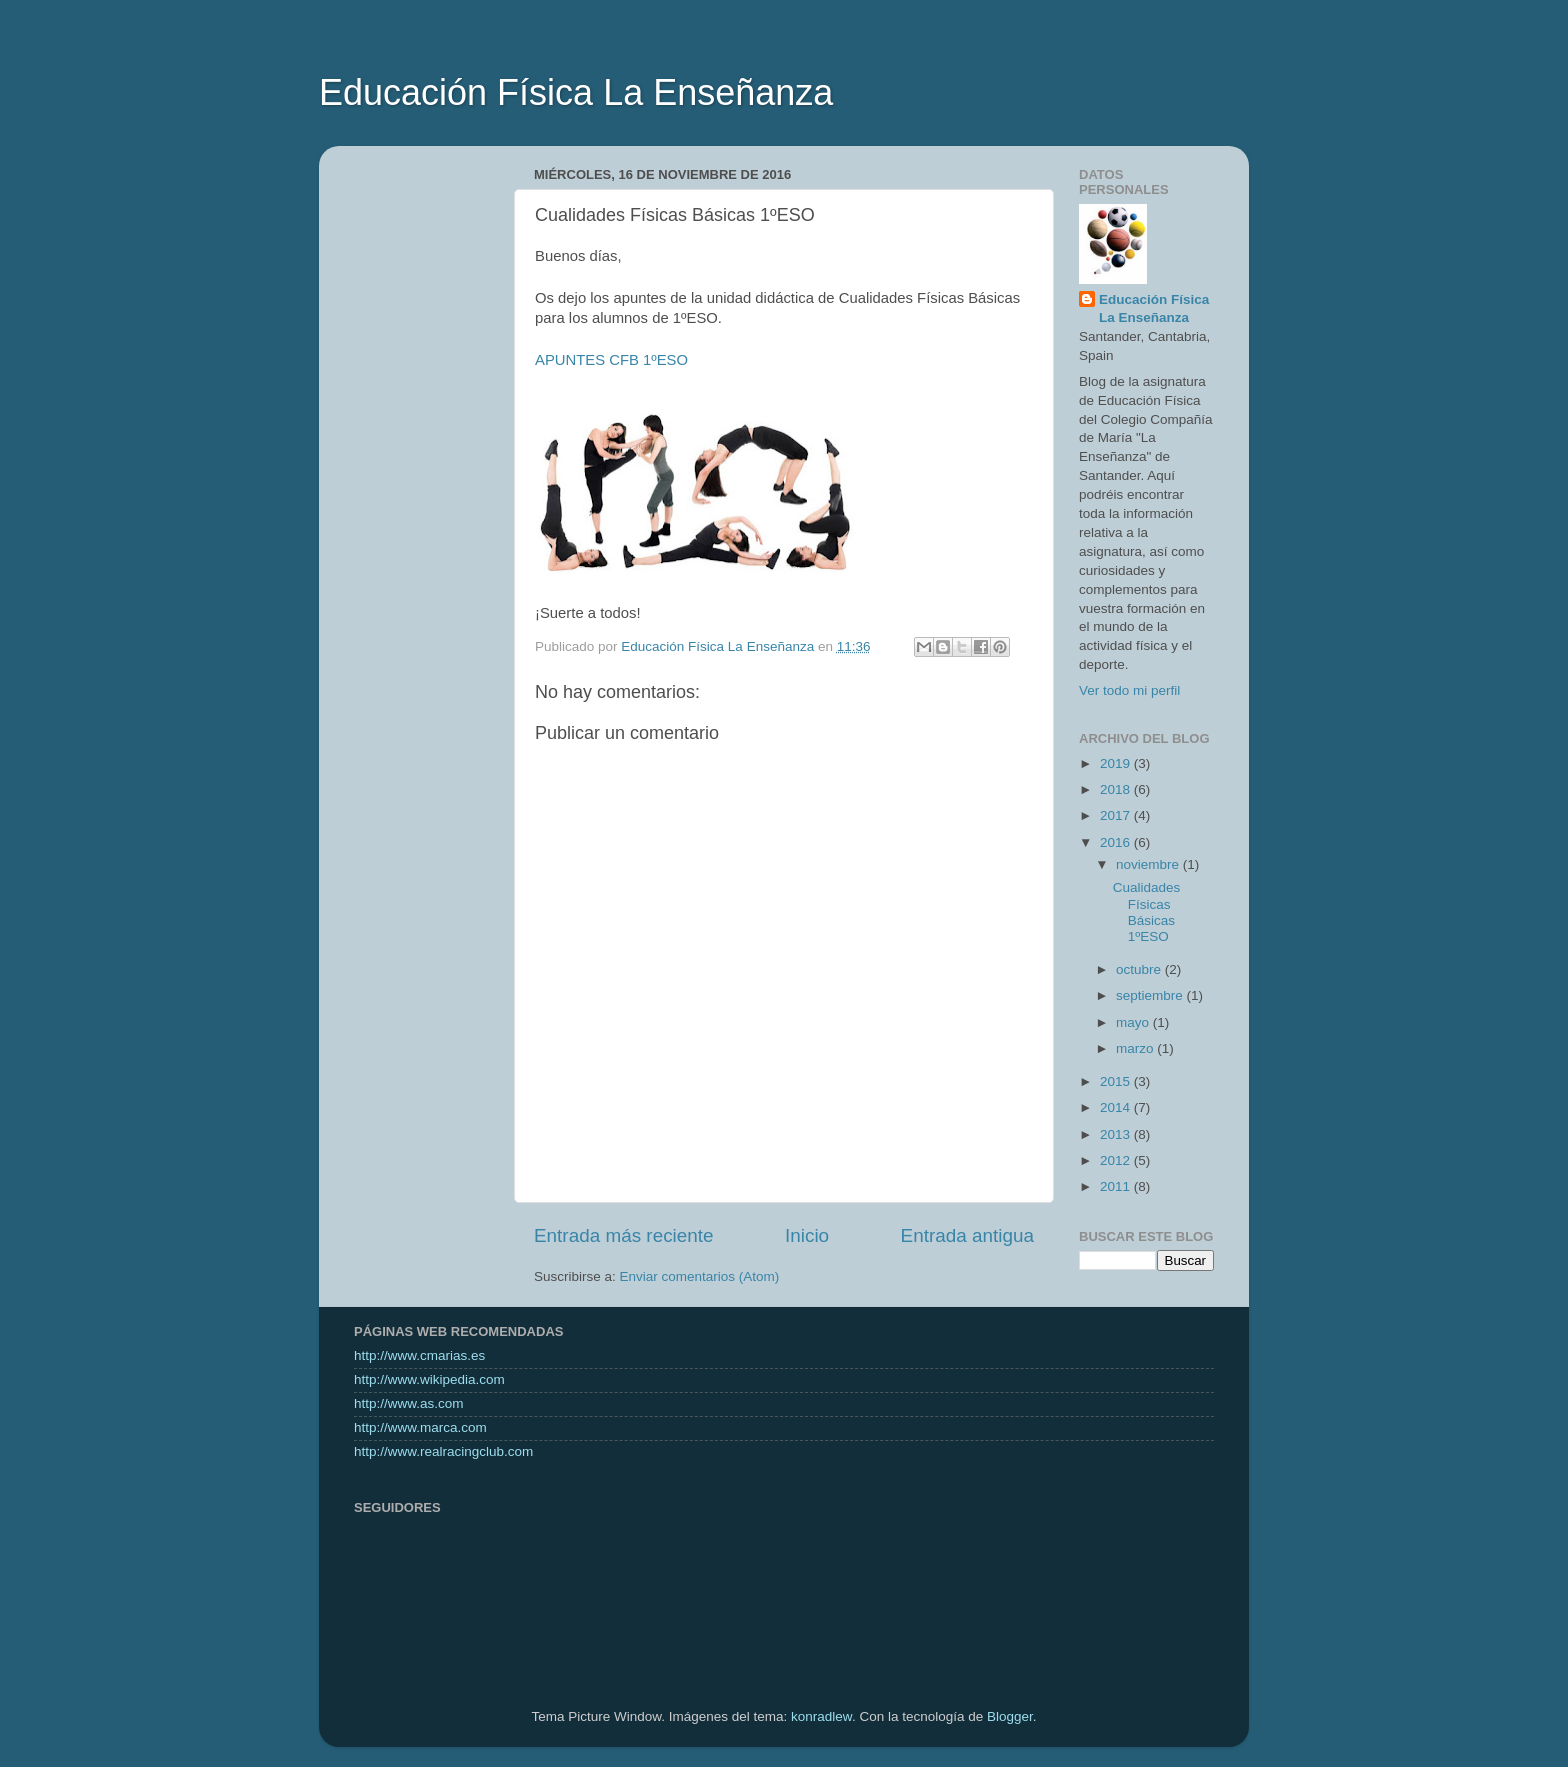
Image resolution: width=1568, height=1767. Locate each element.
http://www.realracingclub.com (443, 1451)
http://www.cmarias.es (419, 1355)
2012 (1117, 1160)
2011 (1117, 1186)
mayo (1134, 1022)
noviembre (1149, 864)
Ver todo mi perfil (1129, 690)
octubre (1140, 969)
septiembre (1151, 995)
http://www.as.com (409, 1403)
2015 (1117, 1081)
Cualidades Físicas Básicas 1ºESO (1147, 912)
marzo (1136, 1048)
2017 (1117, 815)
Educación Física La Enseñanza (576, 92)
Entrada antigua (967, 1235)
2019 (1117, 763)
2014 (1117, 1107)
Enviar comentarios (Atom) (700, 1276)
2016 (1117, 842)
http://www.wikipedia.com (429, 1379)
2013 (1117, 1134)
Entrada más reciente (624, 1235)
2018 (1117, 789)
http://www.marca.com (420, 1427)
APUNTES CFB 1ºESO (611, 360)
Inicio (807, 1235)
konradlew (821, 1716)
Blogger (1010, 1716)
